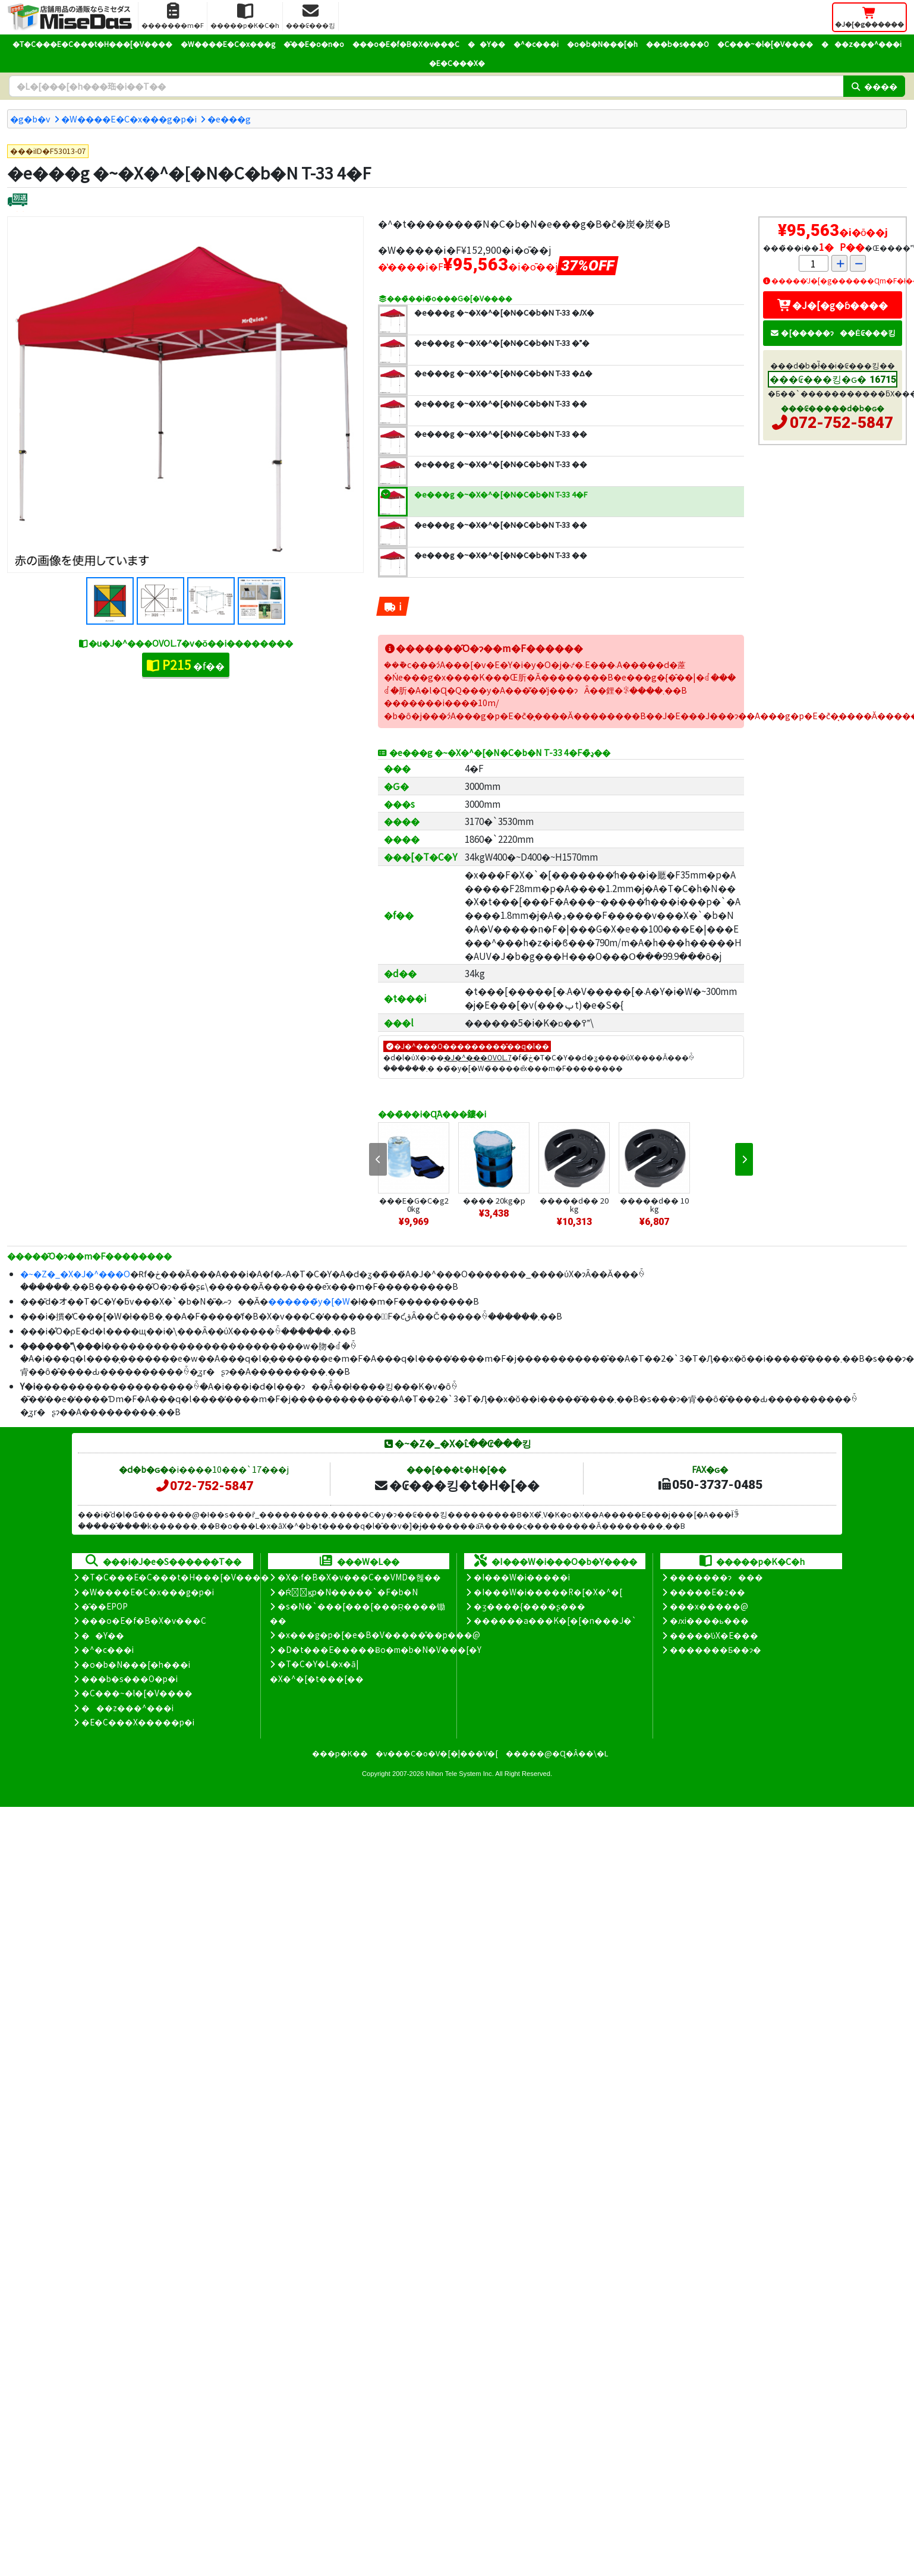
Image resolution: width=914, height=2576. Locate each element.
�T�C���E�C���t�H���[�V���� (92, 44)
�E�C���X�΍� (457, 63)
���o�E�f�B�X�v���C (405, 44)
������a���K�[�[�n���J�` (555, 1620)
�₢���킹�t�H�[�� (457, 1485)
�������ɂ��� (716, 1577)
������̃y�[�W (309, 1301)
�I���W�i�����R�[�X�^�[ (548, 1592)
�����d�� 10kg (654, 1204)
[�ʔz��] (17, 201)
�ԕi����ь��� (709, 1620)
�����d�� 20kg (574, 1204)
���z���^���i (861, 44)
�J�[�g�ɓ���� (832, 305)
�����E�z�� (707, 1592)
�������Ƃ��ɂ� (715, 1649)
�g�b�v (30, 118)
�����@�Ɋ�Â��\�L (557, 1753)
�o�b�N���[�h (602, 44)
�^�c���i (536, 44)
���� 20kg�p (494, 1200)
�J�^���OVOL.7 (478, 1057)
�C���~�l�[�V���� (765, 44)
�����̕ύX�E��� (714, 1635)
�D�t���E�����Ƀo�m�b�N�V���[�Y (379, 1649)
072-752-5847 (841, 423)
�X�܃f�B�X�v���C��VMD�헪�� (359, 1577)
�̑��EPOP (104, 1606)
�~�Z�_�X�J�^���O (75, 1273)
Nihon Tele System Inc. (460, 1773)
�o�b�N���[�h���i (135, 1664)
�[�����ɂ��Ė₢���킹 (833, 332)
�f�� (186, 664)
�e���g (229, 118)
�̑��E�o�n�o (313, 44)
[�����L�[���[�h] (426, 86)
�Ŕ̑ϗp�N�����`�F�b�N (348, 1592)
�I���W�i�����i (522, 1577)
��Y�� (486, 44)
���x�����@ (709, 1606)
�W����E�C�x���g (228, 44)
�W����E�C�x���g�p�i (129, 118)
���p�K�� (340, 1753)
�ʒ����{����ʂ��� (529, 1606)
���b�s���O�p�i (129, 1678)
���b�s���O (677, 44)
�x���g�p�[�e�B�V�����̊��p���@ (379, 1634)
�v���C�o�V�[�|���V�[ (437, 1753)
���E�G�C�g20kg (414, 1204)
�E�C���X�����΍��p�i (137, 1722)
